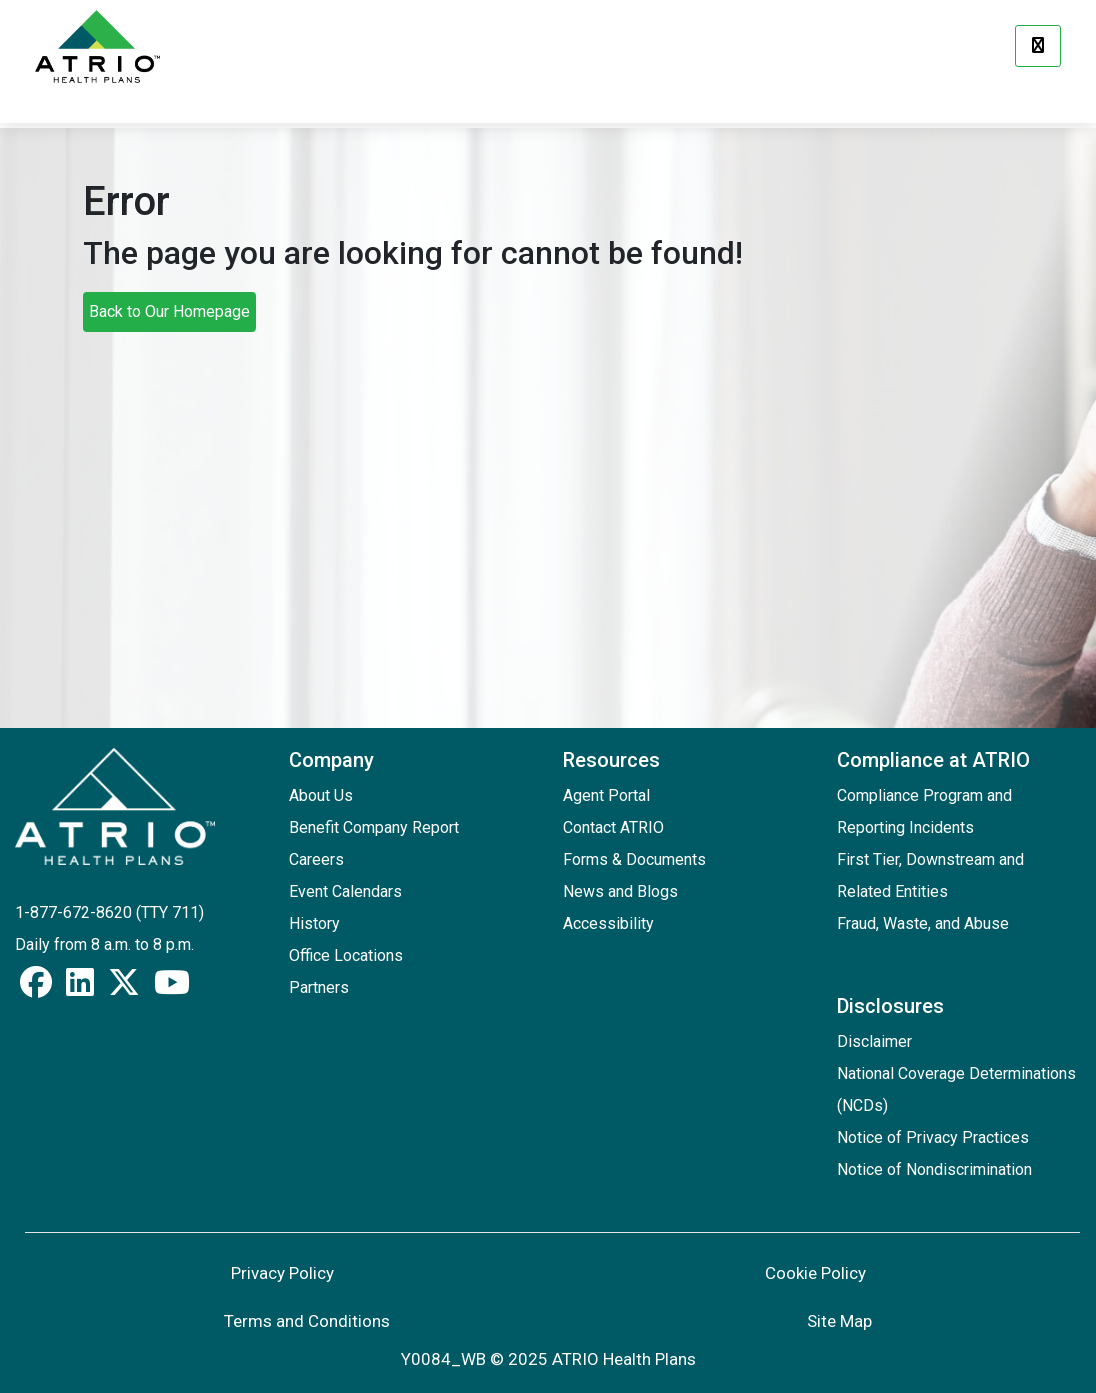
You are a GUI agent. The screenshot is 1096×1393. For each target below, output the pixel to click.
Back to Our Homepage (169, 311)
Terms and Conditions (307, 1321)
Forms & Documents (634, 859)
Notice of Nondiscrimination (934, 1169)
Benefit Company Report (374, 827)
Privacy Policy (282, 1273)
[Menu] (1038, 46)
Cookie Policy (815, 1273)
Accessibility (608, 923)
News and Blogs (620, 891)
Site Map (839, 1321)
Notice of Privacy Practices (933, 1137)
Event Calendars (345, 891)
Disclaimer (874, 1041)
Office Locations (346, 955)
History (314, 923)
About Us (321, 795)
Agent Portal (606, 795)
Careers (316, 859)
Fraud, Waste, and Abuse (923, 923)
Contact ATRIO (613, 827)
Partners (319, 987)
